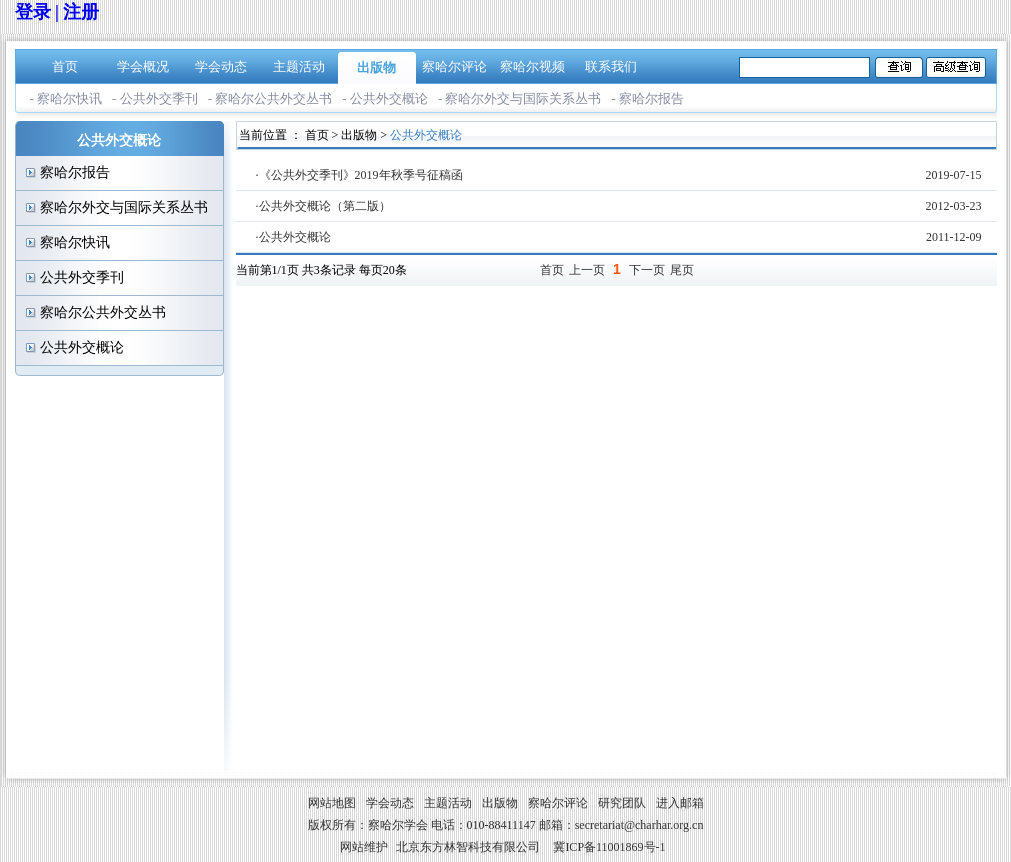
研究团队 (622, 803)
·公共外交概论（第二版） (323, 206)
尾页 (682, 270)
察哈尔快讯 (75, 242)
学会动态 (221, 66)
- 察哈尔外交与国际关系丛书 (520, 98)
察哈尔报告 (75, 172)
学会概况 (143, 66)
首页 (65, 66)
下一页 (647, 270)
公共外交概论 (82, 347)
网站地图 (332, 803)
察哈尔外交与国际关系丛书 (124, 207)
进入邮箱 (680, 803)
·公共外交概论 (293, 237)
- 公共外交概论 (385, 98)
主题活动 (299, 66)
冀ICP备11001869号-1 (609, 847)
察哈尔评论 (454, 66)
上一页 (587, 270)
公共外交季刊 (82, 277)
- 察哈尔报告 (647, 98)
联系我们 (611, 66)
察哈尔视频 (532, 66)
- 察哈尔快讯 (66, 98)
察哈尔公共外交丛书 (103, 312)
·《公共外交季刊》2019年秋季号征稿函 (359, 175)
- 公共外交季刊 (155, 98)
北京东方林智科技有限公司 (468, 847)
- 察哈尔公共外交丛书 (270, 98)
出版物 (376, 67)
